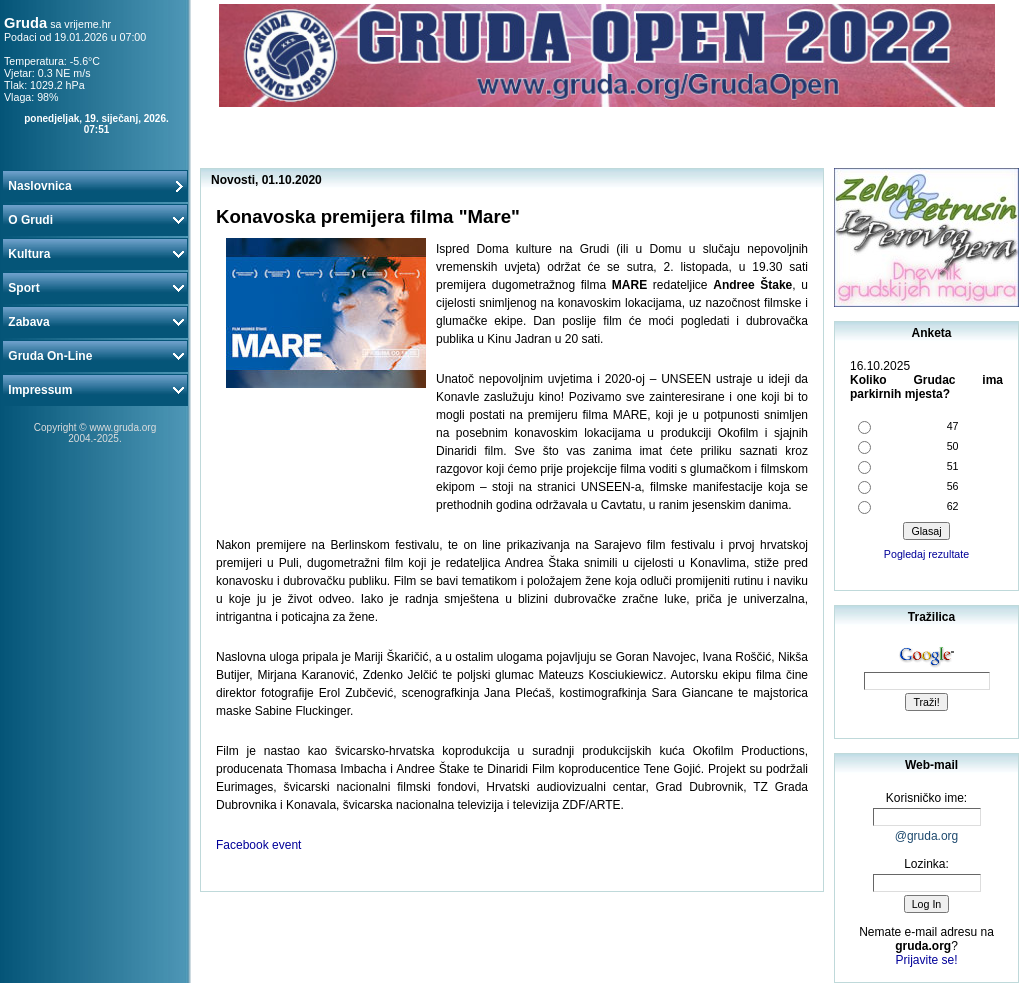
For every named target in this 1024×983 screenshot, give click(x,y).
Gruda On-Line (95, 356)
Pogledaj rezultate (926, 554)
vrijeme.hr (87, 24)
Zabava (95, 322)
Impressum (95, 390)
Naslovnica (95, 186)
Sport (95, 288)
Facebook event (258, 845)
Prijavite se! (926, 960)
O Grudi (95, 220)
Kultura (95, 254)
